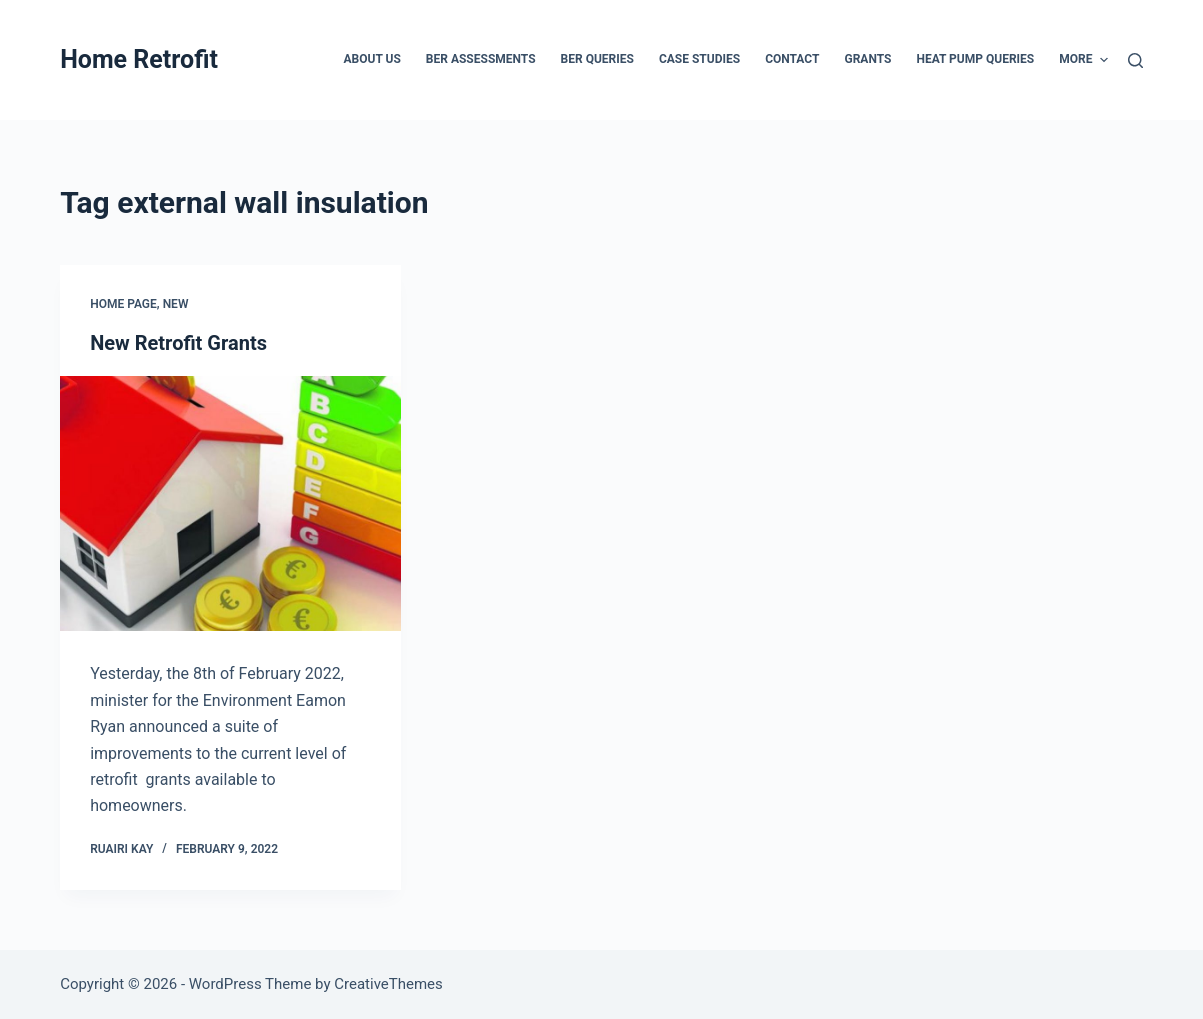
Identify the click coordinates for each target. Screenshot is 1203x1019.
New (176, 304)
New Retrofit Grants (178, 343)
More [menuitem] (1083, 60)
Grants (867, 59)
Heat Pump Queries (975, 59)
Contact (792, 59)
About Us (372, 59)
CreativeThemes (388, 984)
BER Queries (597, 59)
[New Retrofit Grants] (230, 504)
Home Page (123, 304)
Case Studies (699, 59)
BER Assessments (481, 59)
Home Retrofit (139, 59)
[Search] (1135, 60)
